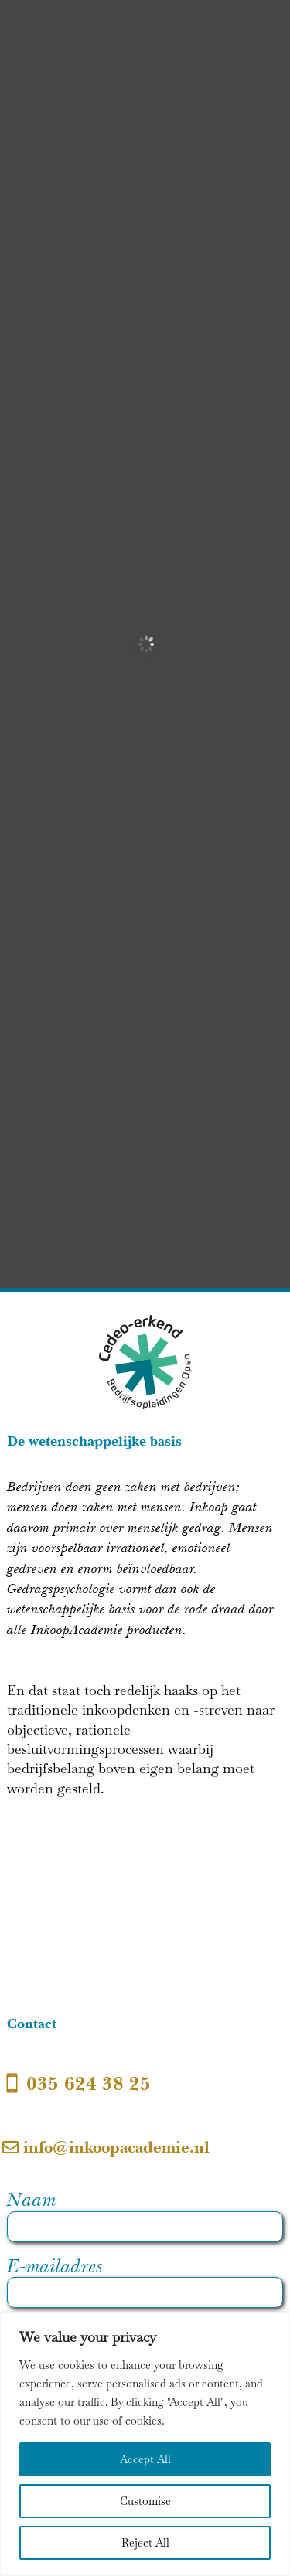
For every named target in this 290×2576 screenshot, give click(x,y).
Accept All (145, 2459)
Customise (145, 2501)
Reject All (145, 2543)
